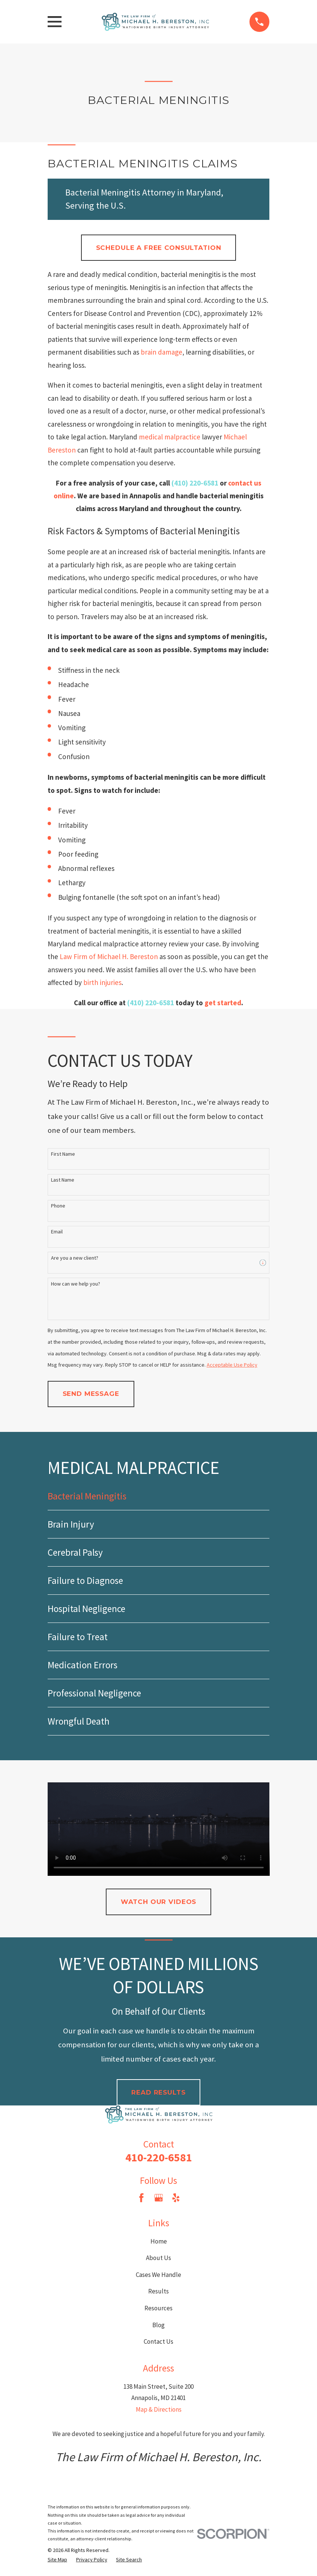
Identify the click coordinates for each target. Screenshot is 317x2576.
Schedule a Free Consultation (158, 247)
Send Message (91, 1393)
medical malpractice (169, 436)
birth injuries (102, 982)
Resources (158, 2308)
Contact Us (158, 2341)
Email (57, 1232)
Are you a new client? (74, 1258)
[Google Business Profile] (158, 2197)
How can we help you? (75, 1284)
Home (158, 2241)
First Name (63, 1154)
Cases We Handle (158, 2275)
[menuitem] (159, 1496)
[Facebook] (141, 2197)
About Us (158, 2258)
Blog (158, 2325)
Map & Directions (159, 2409)
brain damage (161, 351)
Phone (58, 1206)
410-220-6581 (158, 2157)
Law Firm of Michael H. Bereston (109, 956)
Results (158, 2291)
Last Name (62, 1180)
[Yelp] (175, 2197)
